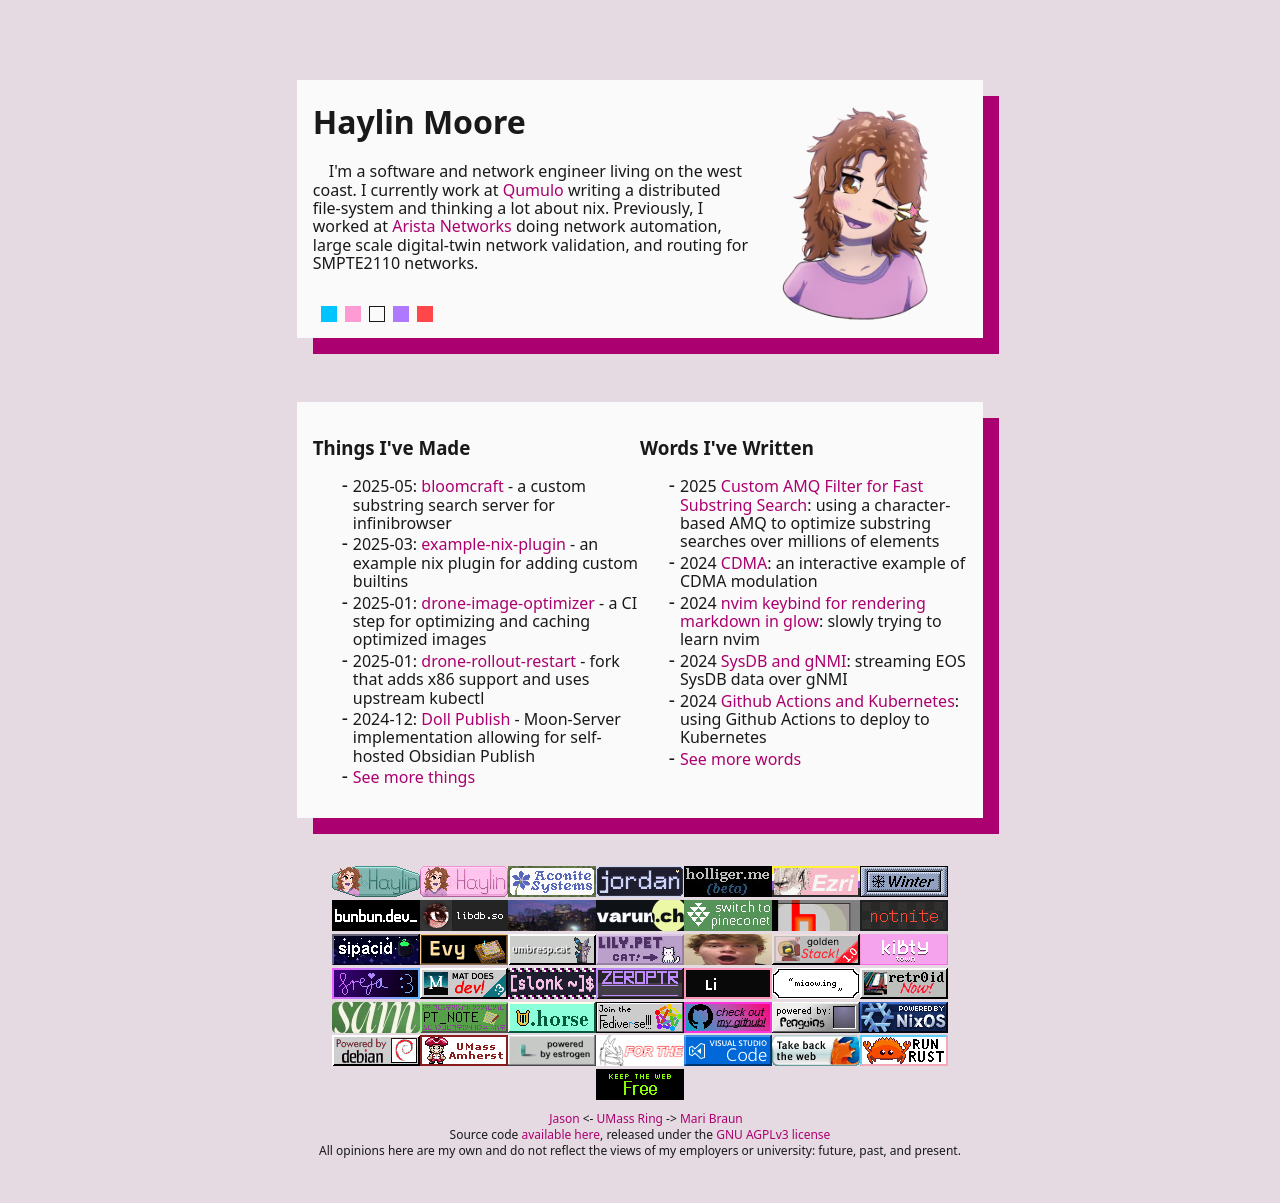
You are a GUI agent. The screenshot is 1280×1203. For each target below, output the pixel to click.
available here (561, 1134)
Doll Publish (465, 719)
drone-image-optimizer (508, 603)
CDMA (744, 563)
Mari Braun (711, 1118)
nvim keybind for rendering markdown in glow (803, 612)
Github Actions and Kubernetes (838, 701)
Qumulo (533, 190)
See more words (740, 759)
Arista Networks (452, 226)
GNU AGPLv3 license (773, 1134)
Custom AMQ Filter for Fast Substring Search (801, 495)
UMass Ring (630, 1118)
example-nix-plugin (493, 544)
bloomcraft (462, 486)
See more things (414, 777)
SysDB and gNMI (784, 661)
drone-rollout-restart (498, 661)
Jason (564, 1118)
